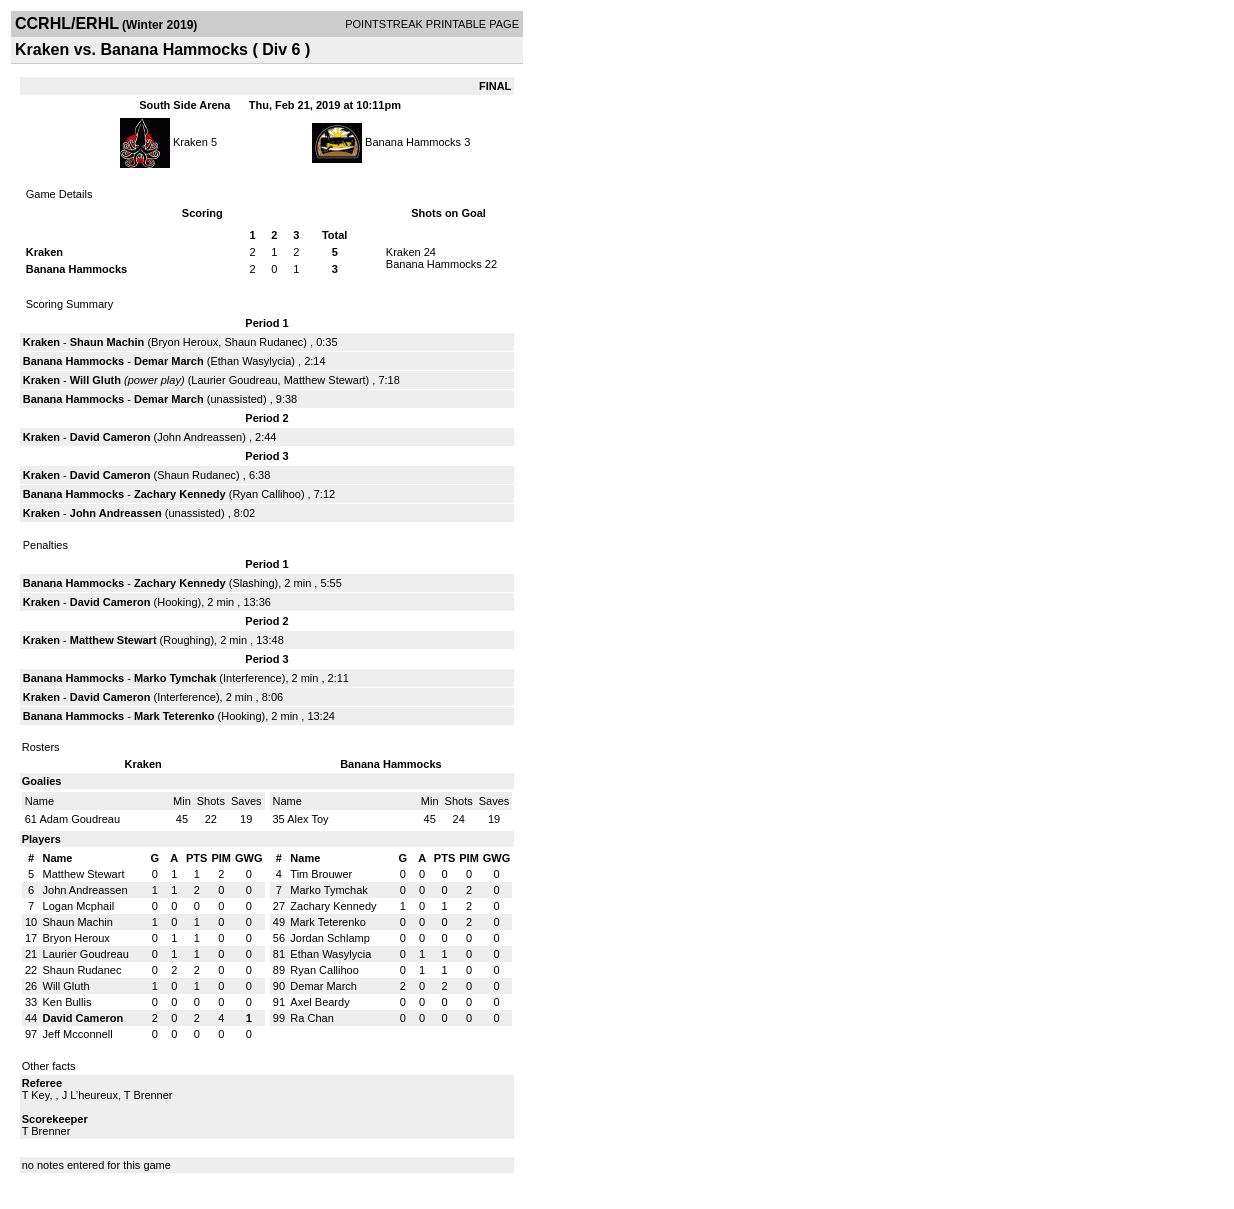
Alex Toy (307, 819)
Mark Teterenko (174, 716)
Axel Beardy (319, 1002)
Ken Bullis (67, 1002)
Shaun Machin (107, 342)
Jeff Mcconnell (78, 1034)
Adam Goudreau (79, 819)
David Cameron (110, 437)
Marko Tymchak (175, 678)
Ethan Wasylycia (250, 361)
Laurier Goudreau (234, 380)
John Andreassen (199, 437)
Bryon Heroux (184, 342)
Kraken (190, 142)
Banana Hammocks (413, 142)
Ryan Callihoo (266, 494)
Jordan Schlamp (330, 938)
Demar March (169, 361)
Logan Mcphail (79, 906)
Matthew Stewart (325, 380)
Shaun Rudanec (263, 342)
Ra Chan (311, 1018)
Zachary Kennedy (180, 494)
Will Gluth (95, 380)
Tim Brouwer (321, 874)
